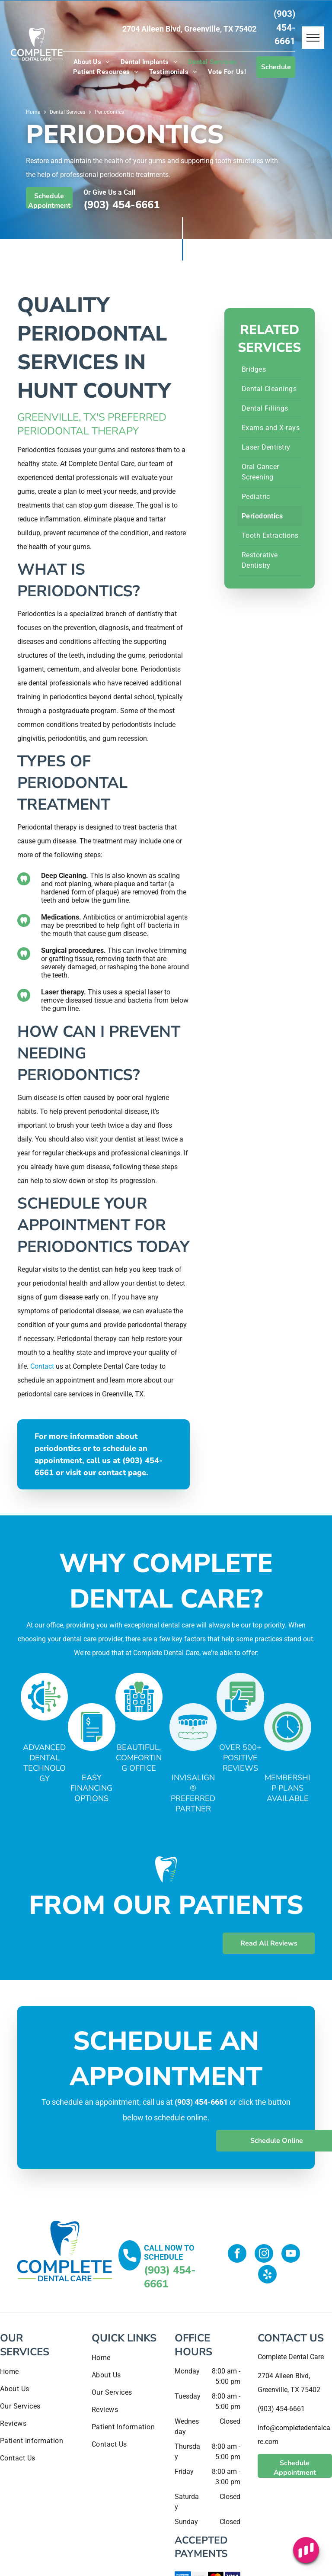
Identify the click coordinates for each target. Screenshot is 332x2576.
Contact (42, 1366)
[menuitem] (91, 62)
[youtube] (290, 2254)
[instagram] (264, 2254)
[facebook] (237, 2254)
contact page (122, 1472)
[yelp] (267, 2275)
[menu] (313, 37)
